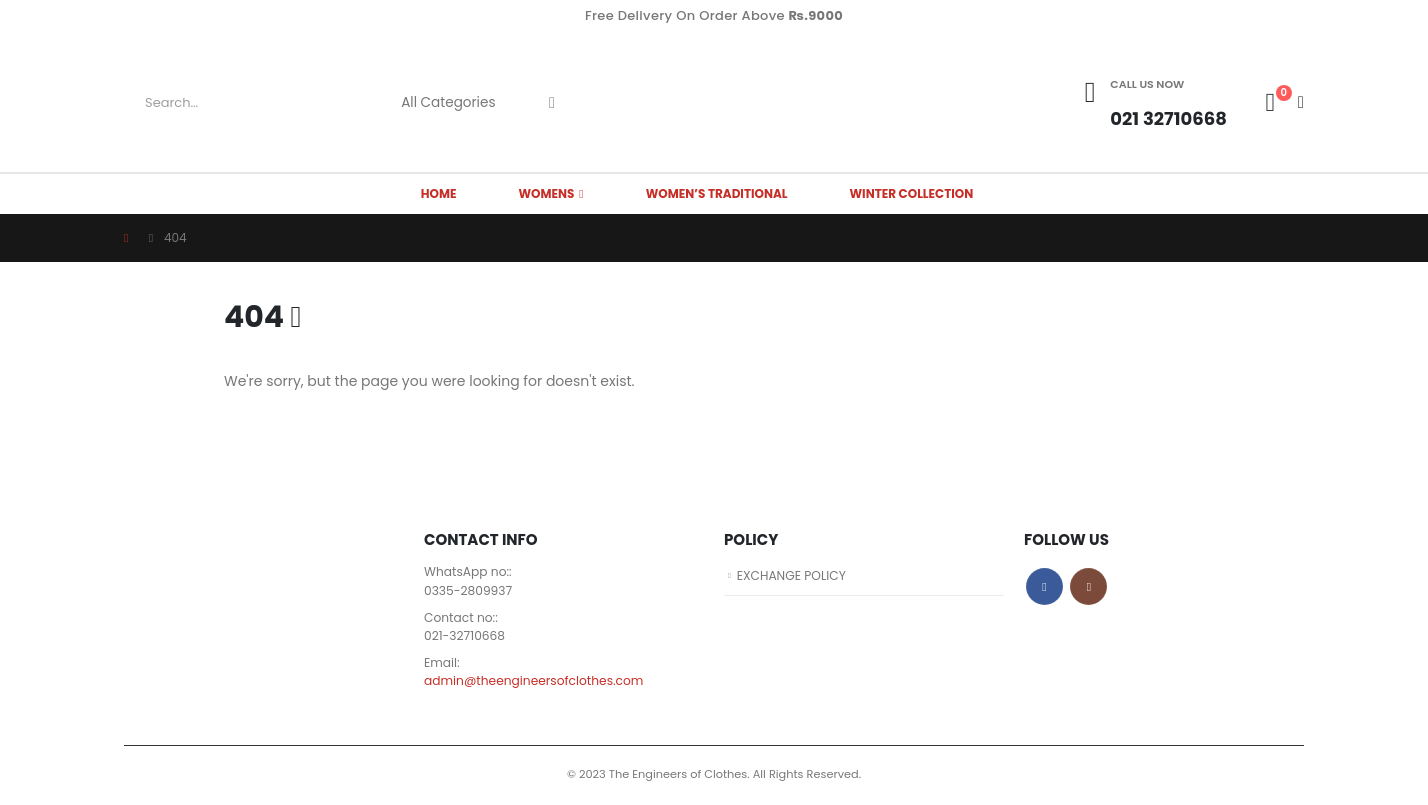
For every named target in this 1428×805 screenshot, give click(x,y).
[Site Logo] (714, 102)
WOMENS (546, 193)
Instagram (1088, 586)
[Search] (552, 103)
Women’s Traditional (717, 193)
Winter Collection (912, 193)
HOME (439, 193)
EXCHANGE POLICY (793, 575)
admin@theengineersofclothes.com (537, 683)
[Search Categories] (456, 103)
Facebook (1044, 586)
